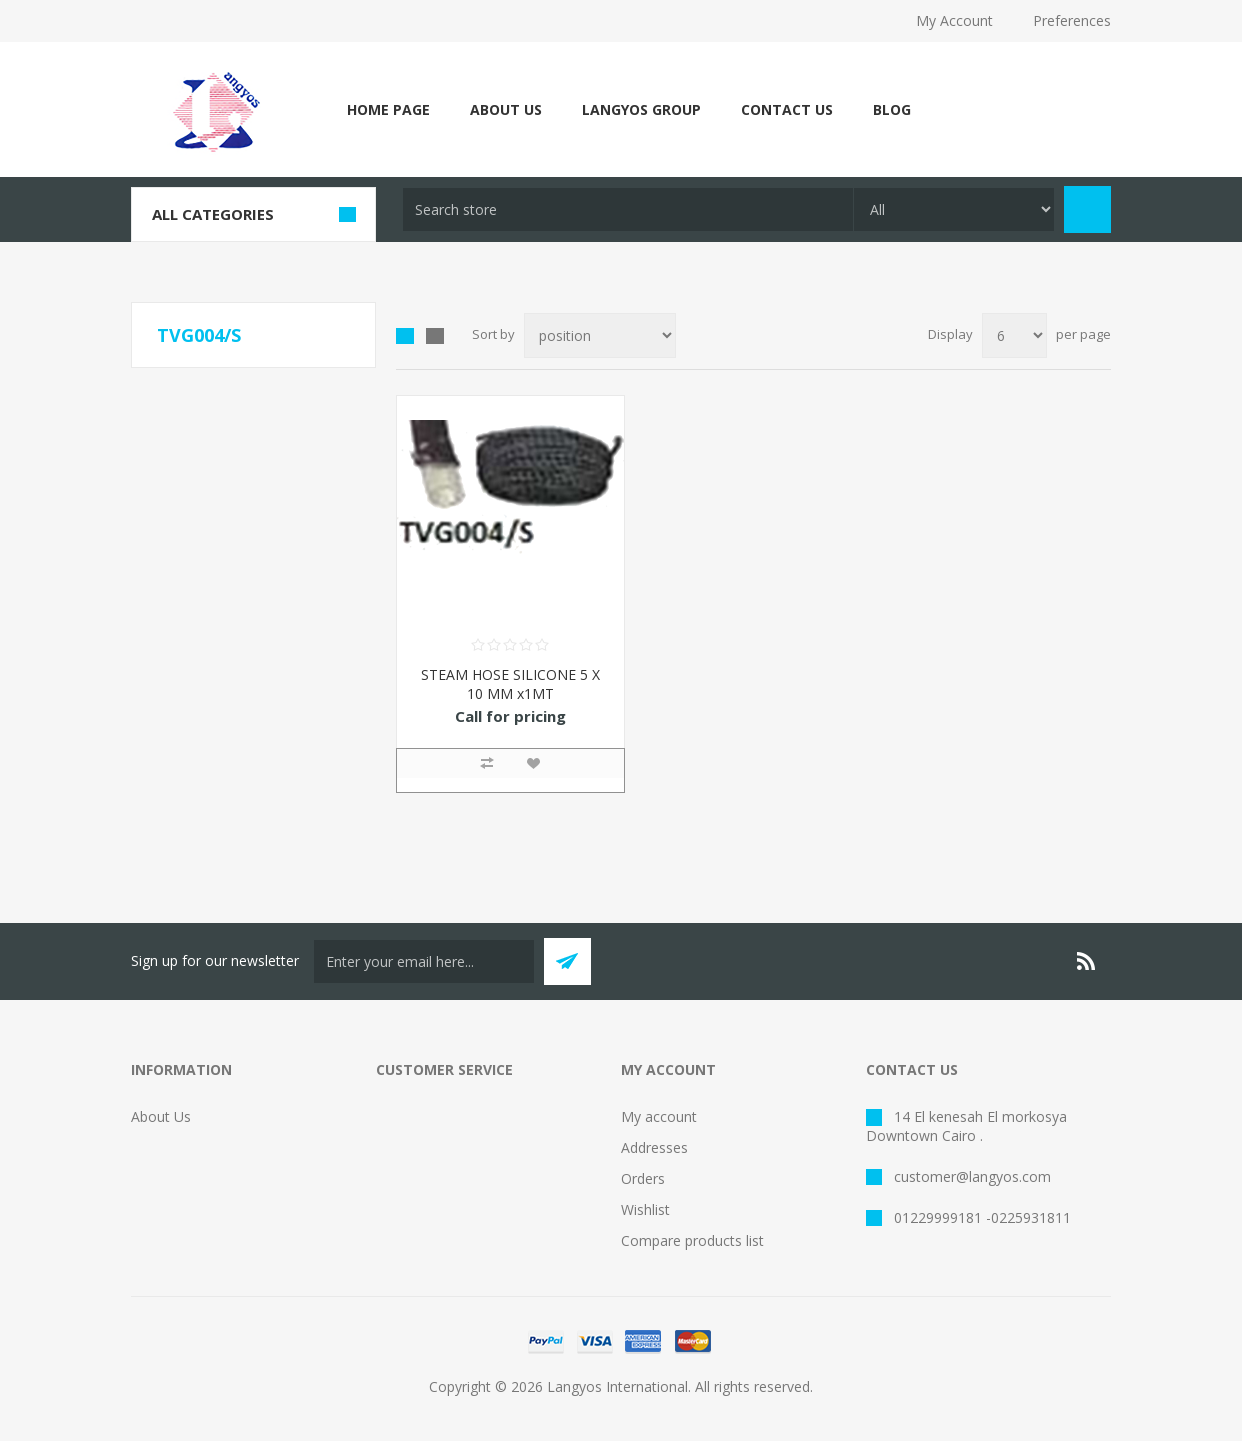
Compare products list (692, 1240)
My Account (954, 20)
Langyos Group (641, 109)
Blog (892, 109)
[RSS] (1087, 961)
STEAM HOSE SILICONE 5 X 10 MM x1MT (510, 684)
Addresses (654, 1147)
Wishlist (645, 1209)
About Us (506, 109)
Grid (405, 336)
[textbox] (628, 209)
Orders (643, 1178)
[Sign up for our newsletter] (424, 961)
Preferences (1072, 20)
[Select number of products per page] (1014, 335)
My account (659, 1116)
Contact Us (787, 109)
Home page (388, 109)
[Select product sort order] (600, 335)
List (435, 336)
